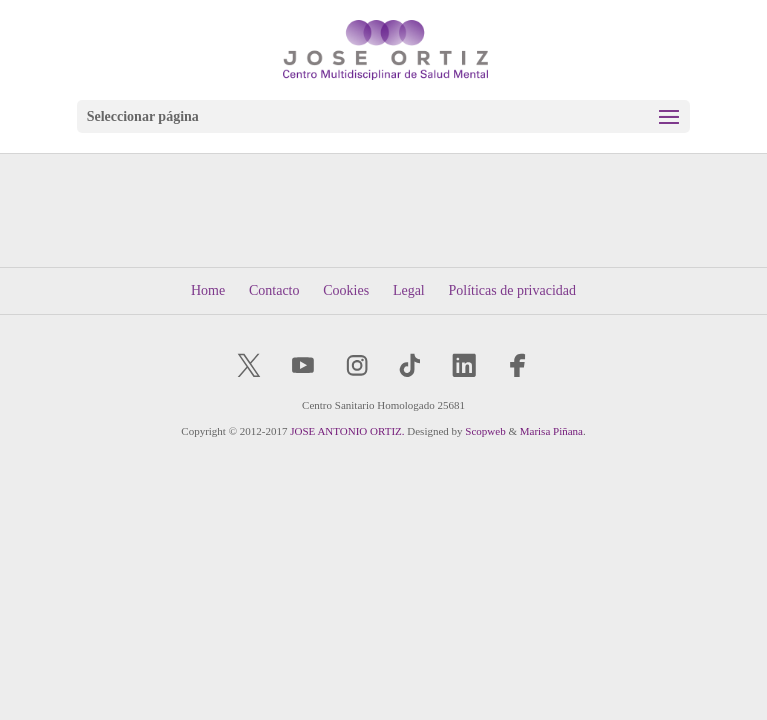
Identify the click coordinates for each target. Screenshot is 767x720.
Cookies (346, 290)
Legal (409, 290)
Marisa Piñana (551, 431)
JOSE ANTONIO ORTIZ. (347, 431)
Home (208, 290)
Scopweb (485, 431)
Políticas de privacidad (513, 290)
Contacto (274, 290)
